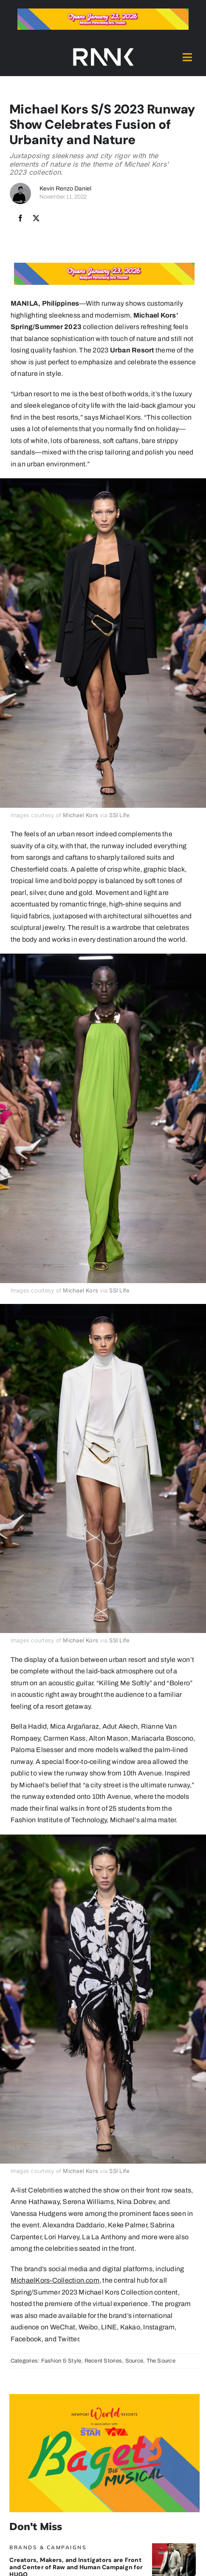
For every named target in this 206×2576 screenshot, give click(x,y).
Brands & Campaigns (48, 2547)
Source (134, 2361)
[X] (36, 218)
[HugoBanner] (174, 2546)
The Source (161, 2361)
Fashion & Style (61, 2361)
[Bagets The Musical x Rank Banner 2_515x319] (104, 2397)
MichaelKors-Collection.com (55, 2280)
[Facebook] (20, 218)
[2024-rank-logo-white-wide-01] (103, 50)
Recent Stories (103, 2361)
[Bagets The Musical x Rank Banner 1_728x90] (103, 11)
